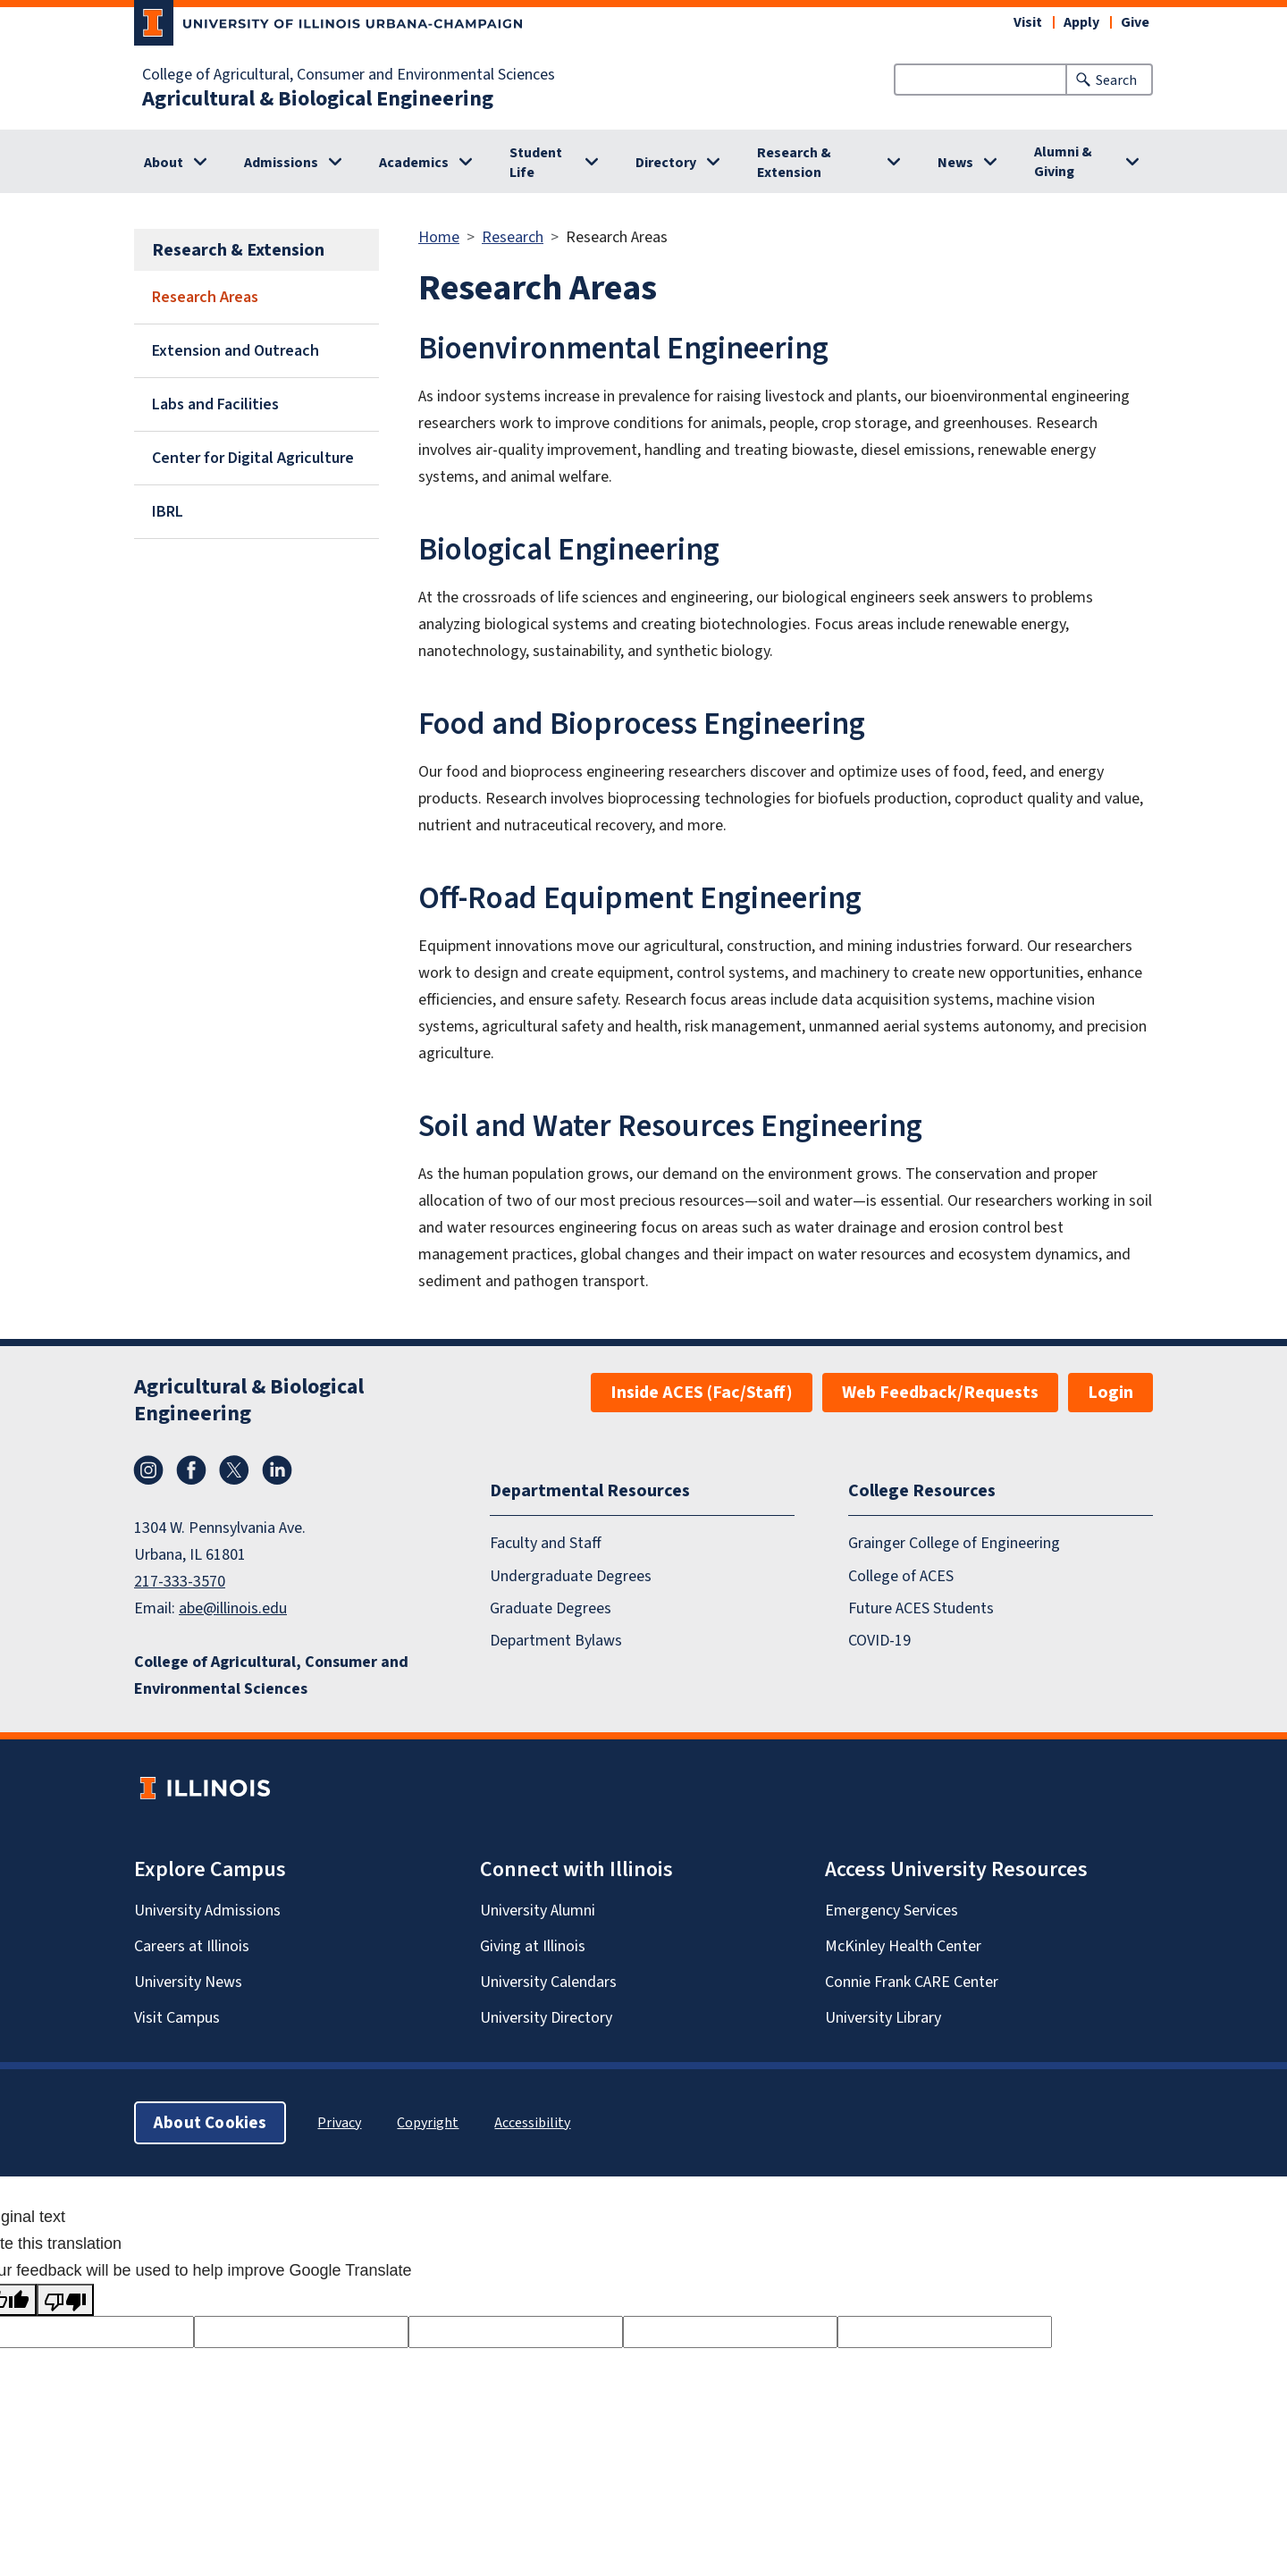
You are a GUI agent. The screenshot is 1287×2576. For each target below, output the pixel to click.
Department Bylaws (556, 1641)
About (163, 162)
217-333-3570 (179, 1581)
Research (512, 237)
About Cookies (210, 2122)
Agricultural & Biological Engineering (317, 98)
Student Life (535, 162)
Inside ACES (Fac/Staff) (701, 1392)
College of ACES (901, 1576)
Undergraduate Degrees (571, 1576)
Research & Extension (794, 162)
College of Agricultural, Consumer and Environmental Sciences (348, 74)
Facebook (191, 1470)
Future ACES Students (921, 1608)
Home (438, 237)
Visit (1028, 22)
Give (1135, 22)
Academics (414, 162)
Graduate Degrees (550, 1608)
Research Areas (205, 296)
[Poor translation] (65, 2300)
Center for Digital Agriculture (253, 457)
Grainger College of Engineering (954, 1542)
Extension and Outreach (235, 350)
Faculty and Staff (545, 1542)
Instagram (148, 1470)
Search (1116, 80)
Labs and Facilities (215, 404)
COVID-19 (879, 1641)
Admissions (281, 162)
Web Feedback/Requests (940, 1392)
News (955, 162)
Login (1110, 1392)
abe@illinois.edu (233, 1608)
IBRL (167, 511)
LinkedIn (277, 1470)
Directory (665, 162)
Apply (1081, 22)
